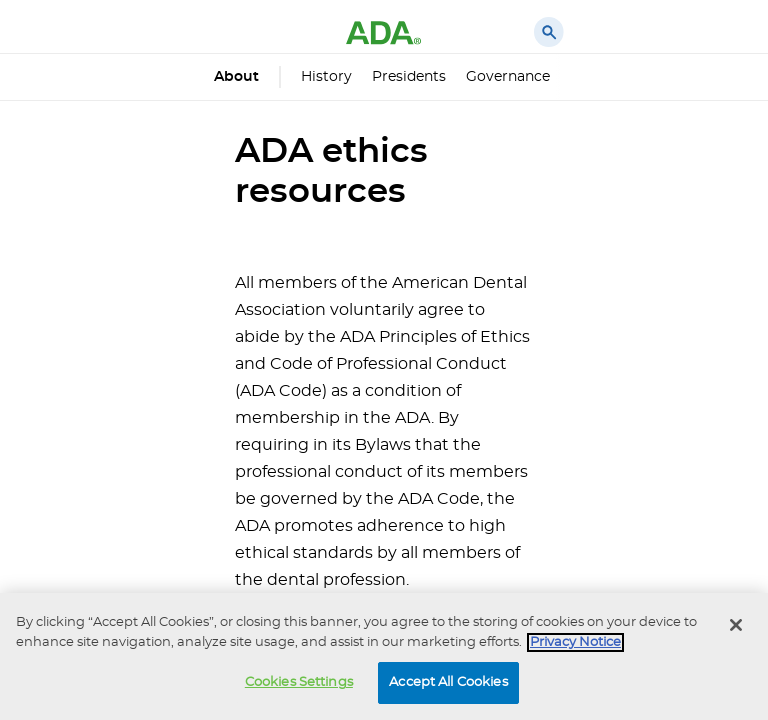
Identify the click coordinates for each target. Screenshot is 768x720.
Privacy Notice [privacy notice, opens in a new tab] (575, 642)
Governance (508, 77)
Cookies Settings (299, 682)
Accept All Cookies (448, 682)
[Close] (736, 625)
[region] (384, 656)
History (326, 77)
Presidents (409, 77)
